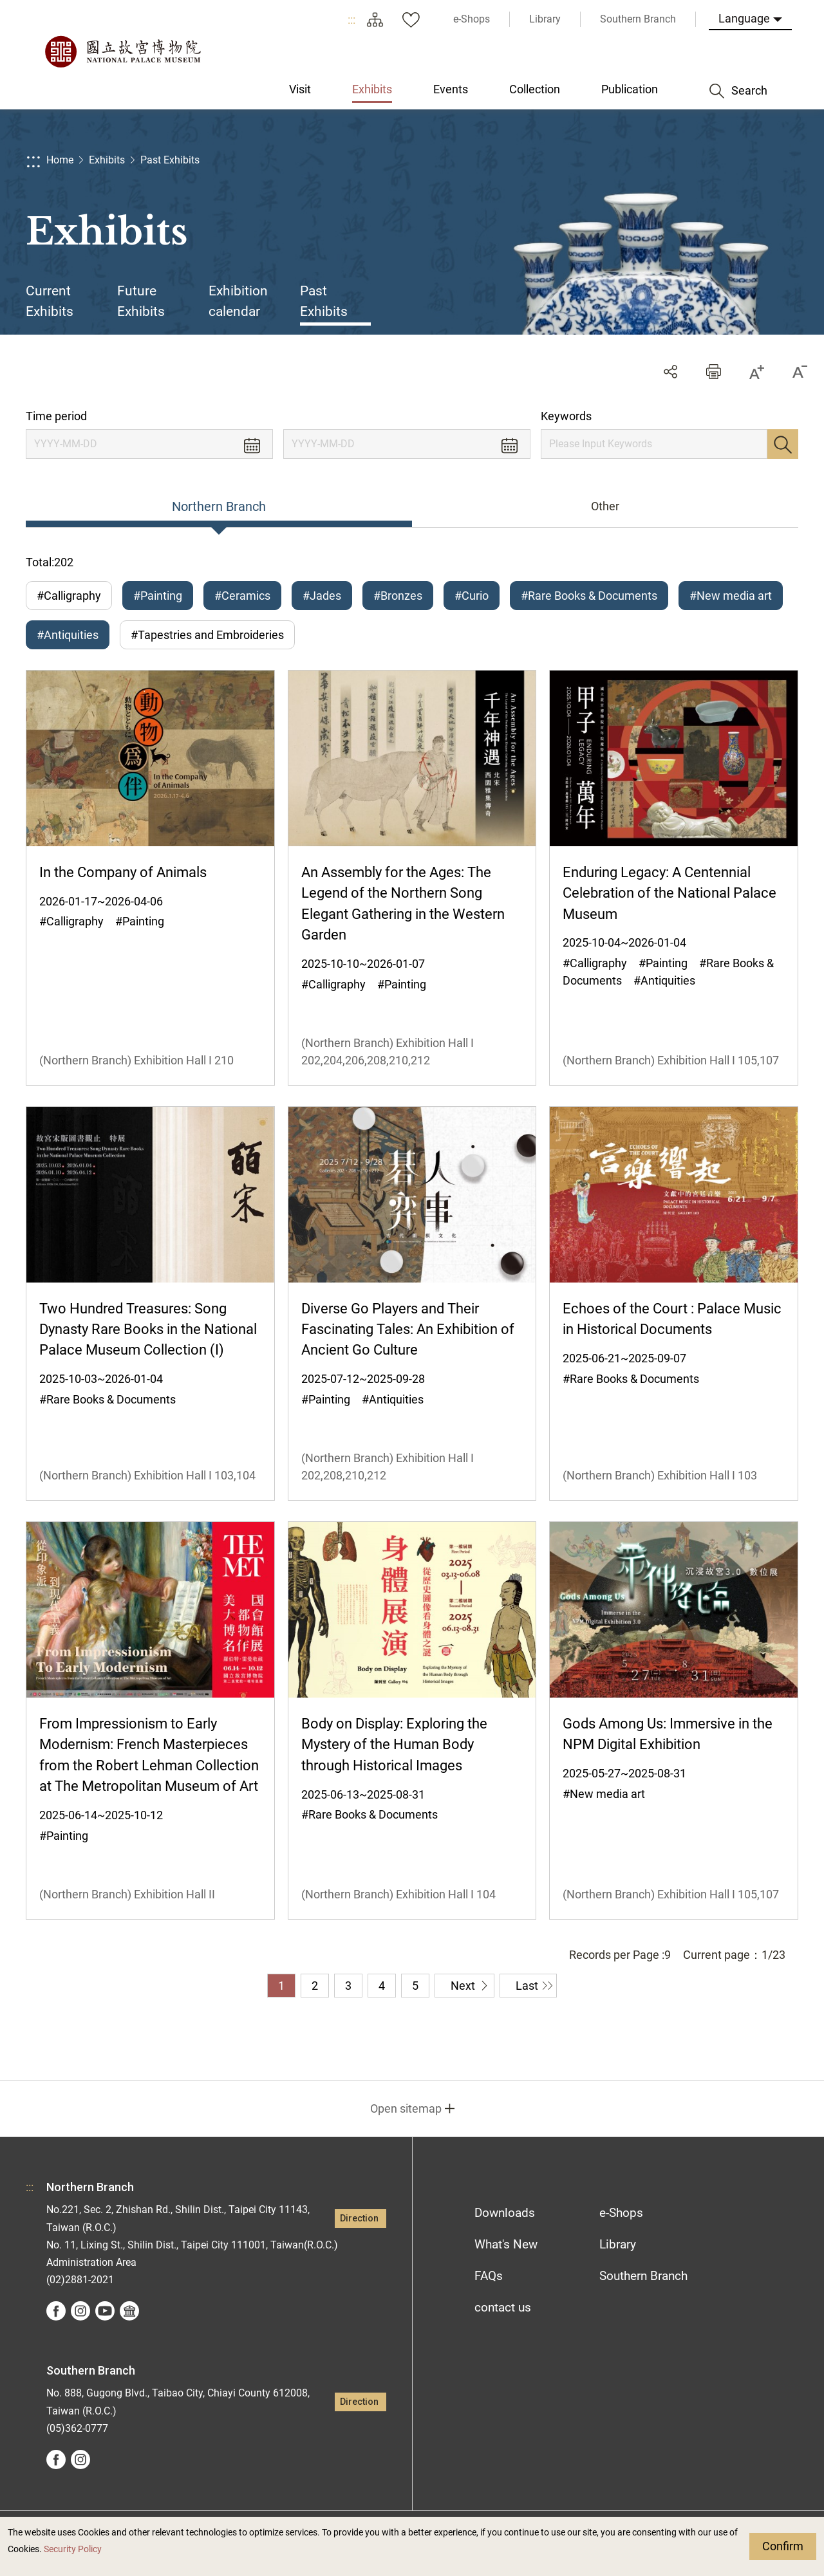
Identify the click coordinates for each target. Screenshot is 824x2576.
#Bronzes (397, 595)
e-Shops (621, 2212)
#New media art (730, 595)
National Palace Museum (122, 51)
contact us (502, 2307)
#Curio (471, 595)
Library (617, 2244)
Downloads (504, 2212)
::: (351, 19)
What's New (506, 2244)
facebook (56, 2311)
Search (782, 444)
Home (59, 160)
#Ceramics (242, 595)
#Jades (322, 595)
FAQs (488, 2275)
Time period (56, 416)
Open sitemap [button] (406, 2108)
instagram (80, 2311)
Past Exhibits (170, 160)
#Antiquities (67, 635)
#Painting (157, 595)
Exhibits (107, 160)
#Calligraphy (69, 595)
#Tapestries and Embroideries (207, 635)
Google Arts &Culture (129, 2311)
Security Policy (73, 2549)
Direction (359, 2218)
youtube (105, 2311)
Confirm (782, 2546)
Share (670, 371)
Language (744, 18)
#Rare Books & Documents (589, 595)
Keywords (566, 416)
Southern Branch (643, 2275)
